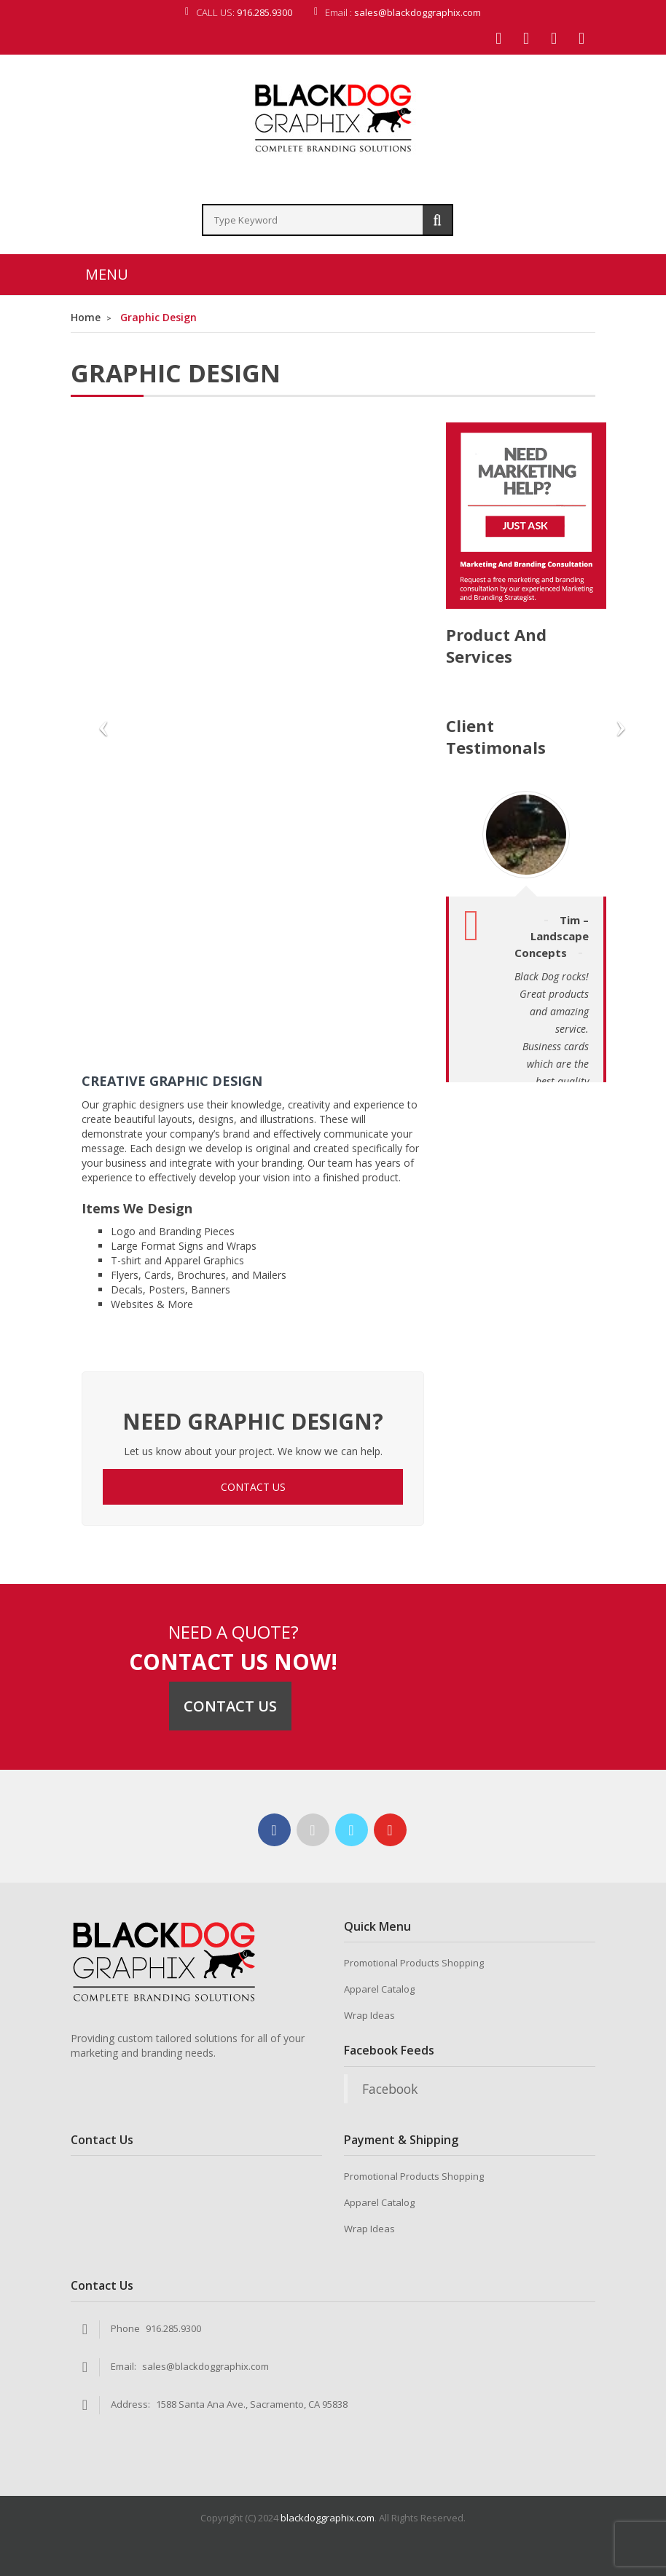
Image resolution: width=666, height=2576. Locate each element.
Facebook (390, 2089)
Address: (130, 2404)
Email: (123, 2366)
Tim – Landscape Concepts (551, 936)
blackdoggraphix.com (328, 2517)
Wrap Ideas (369, 2015)
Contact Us (230, 1706)
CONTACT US (253, 1487)
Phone (125, 2328)
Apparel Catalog (379, 1989)
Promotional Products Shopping (414, 1962)
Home (86, 317)
